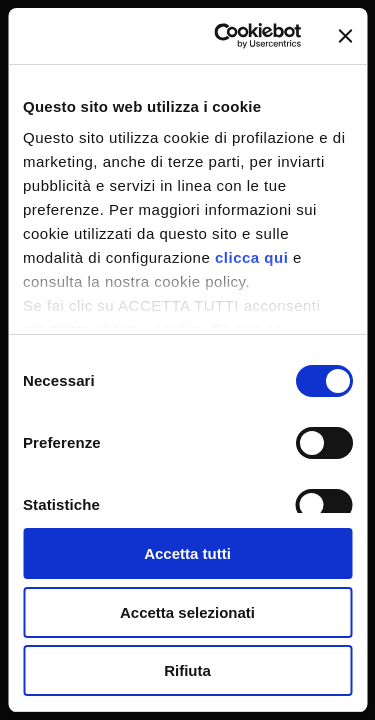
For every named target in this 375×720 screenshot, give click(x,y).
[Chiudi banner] (345, 36)
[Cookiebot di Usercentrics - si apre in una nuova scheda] (223, 36)
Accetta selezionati (187, 612)
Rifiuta (187, 670)
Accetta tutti (187, 553)
